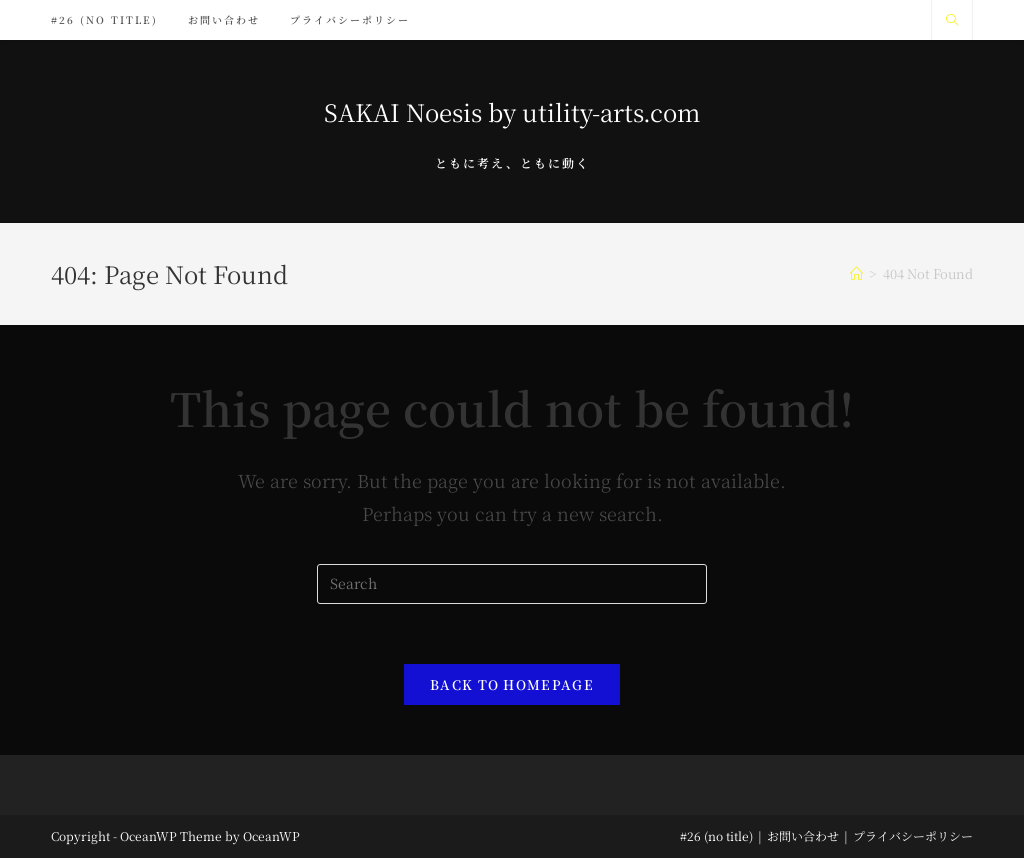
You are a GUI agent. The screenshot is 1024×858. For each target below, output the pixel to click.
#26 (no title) (716, 835)
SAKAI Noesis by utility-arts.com (512, 111)
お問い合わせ (803, 835)
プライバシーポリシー (913, 835)
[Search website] (952, 20)
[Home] (856, 273)
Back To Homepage (512, 684)
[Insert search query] (512, 584)
